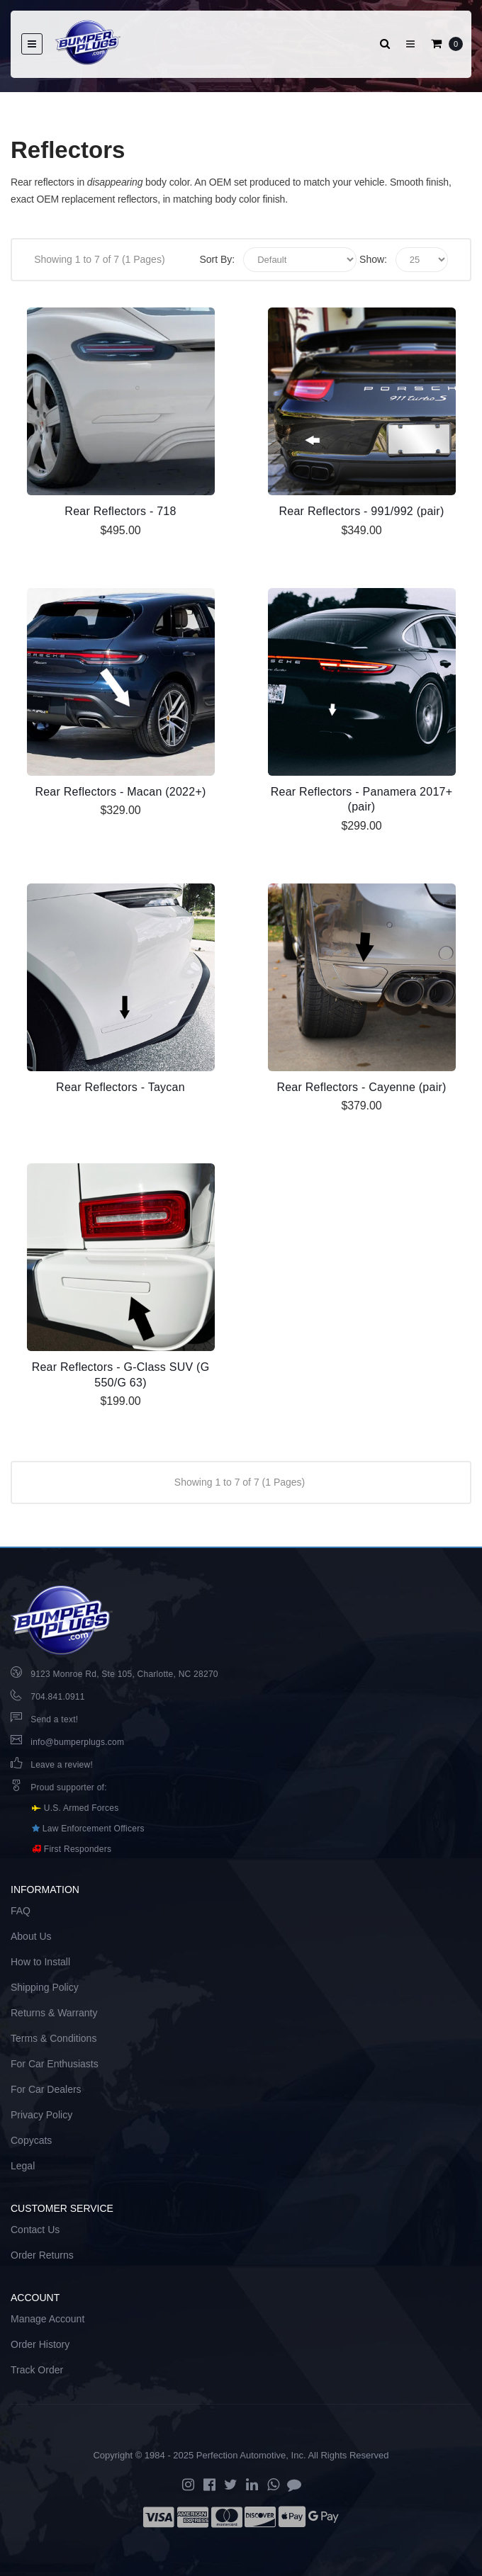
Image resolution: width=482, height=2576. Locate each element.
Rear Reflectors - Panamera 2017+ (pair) (362, 799)
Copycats (31, 2140)
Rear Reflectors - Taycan (120, 1087)
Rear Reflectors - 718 (120, 511)
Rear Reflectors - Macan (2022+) (120, 792)
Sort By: (217, 259)
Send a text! (54, 1719)
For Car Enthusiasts (55, 2063)
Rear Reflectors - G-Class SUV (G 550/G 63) (121, 1375)
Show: (373, 259)
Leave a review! (61, 1765)
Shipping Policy (45, 1987)
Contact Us (35, 2229)
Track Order (37, 2370)
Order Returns (42, 2255)
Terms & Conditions (53, 2038)
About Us (31, 1936)
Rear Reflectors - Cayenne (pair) (361, 1087)
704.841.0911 (57, 1697)
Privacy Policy (41, 2114)
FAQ (20, 1910)
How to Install (40, 1961)
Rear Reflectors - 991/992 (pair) (361, 511)
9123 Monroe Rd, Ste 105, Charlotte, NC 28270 (124, 1674)
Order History (40, 2344)
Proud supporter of (67, 1787)
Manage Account (47, 2318)
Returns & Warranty (54, 2012)
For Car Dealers (46, 2089)
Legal (23, 2165)
